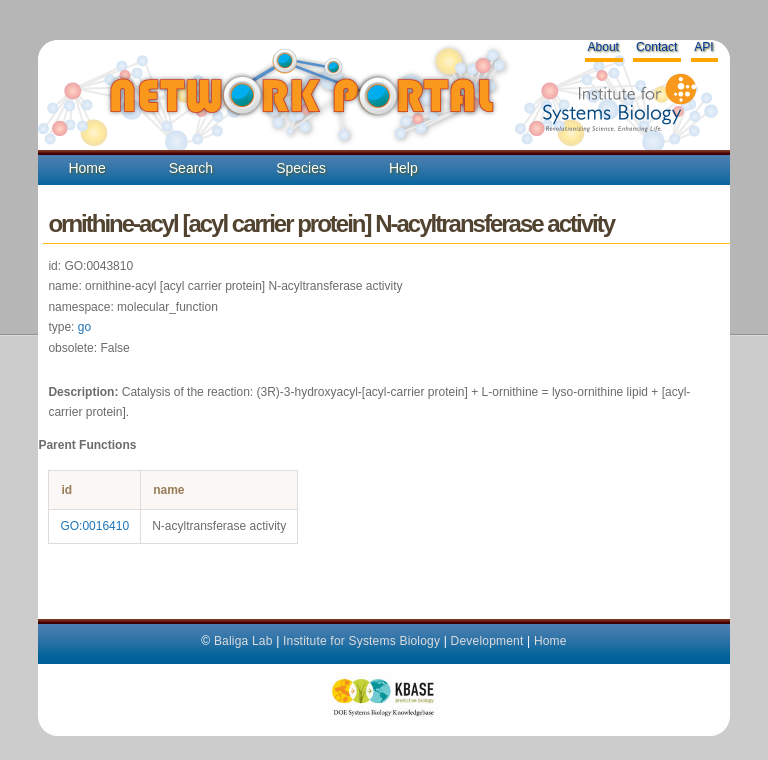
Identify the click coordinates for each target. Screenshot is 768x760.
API (703, 47)
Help (403, 168)
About (603, 47)
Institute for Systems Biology (361, 641)
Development (487, 641)
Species (301, 168)
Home (86, 168)
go (84, 327)
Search (191, 168)
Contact (656, 47)
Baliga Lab (243, 641)
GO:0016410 (94, 526)
